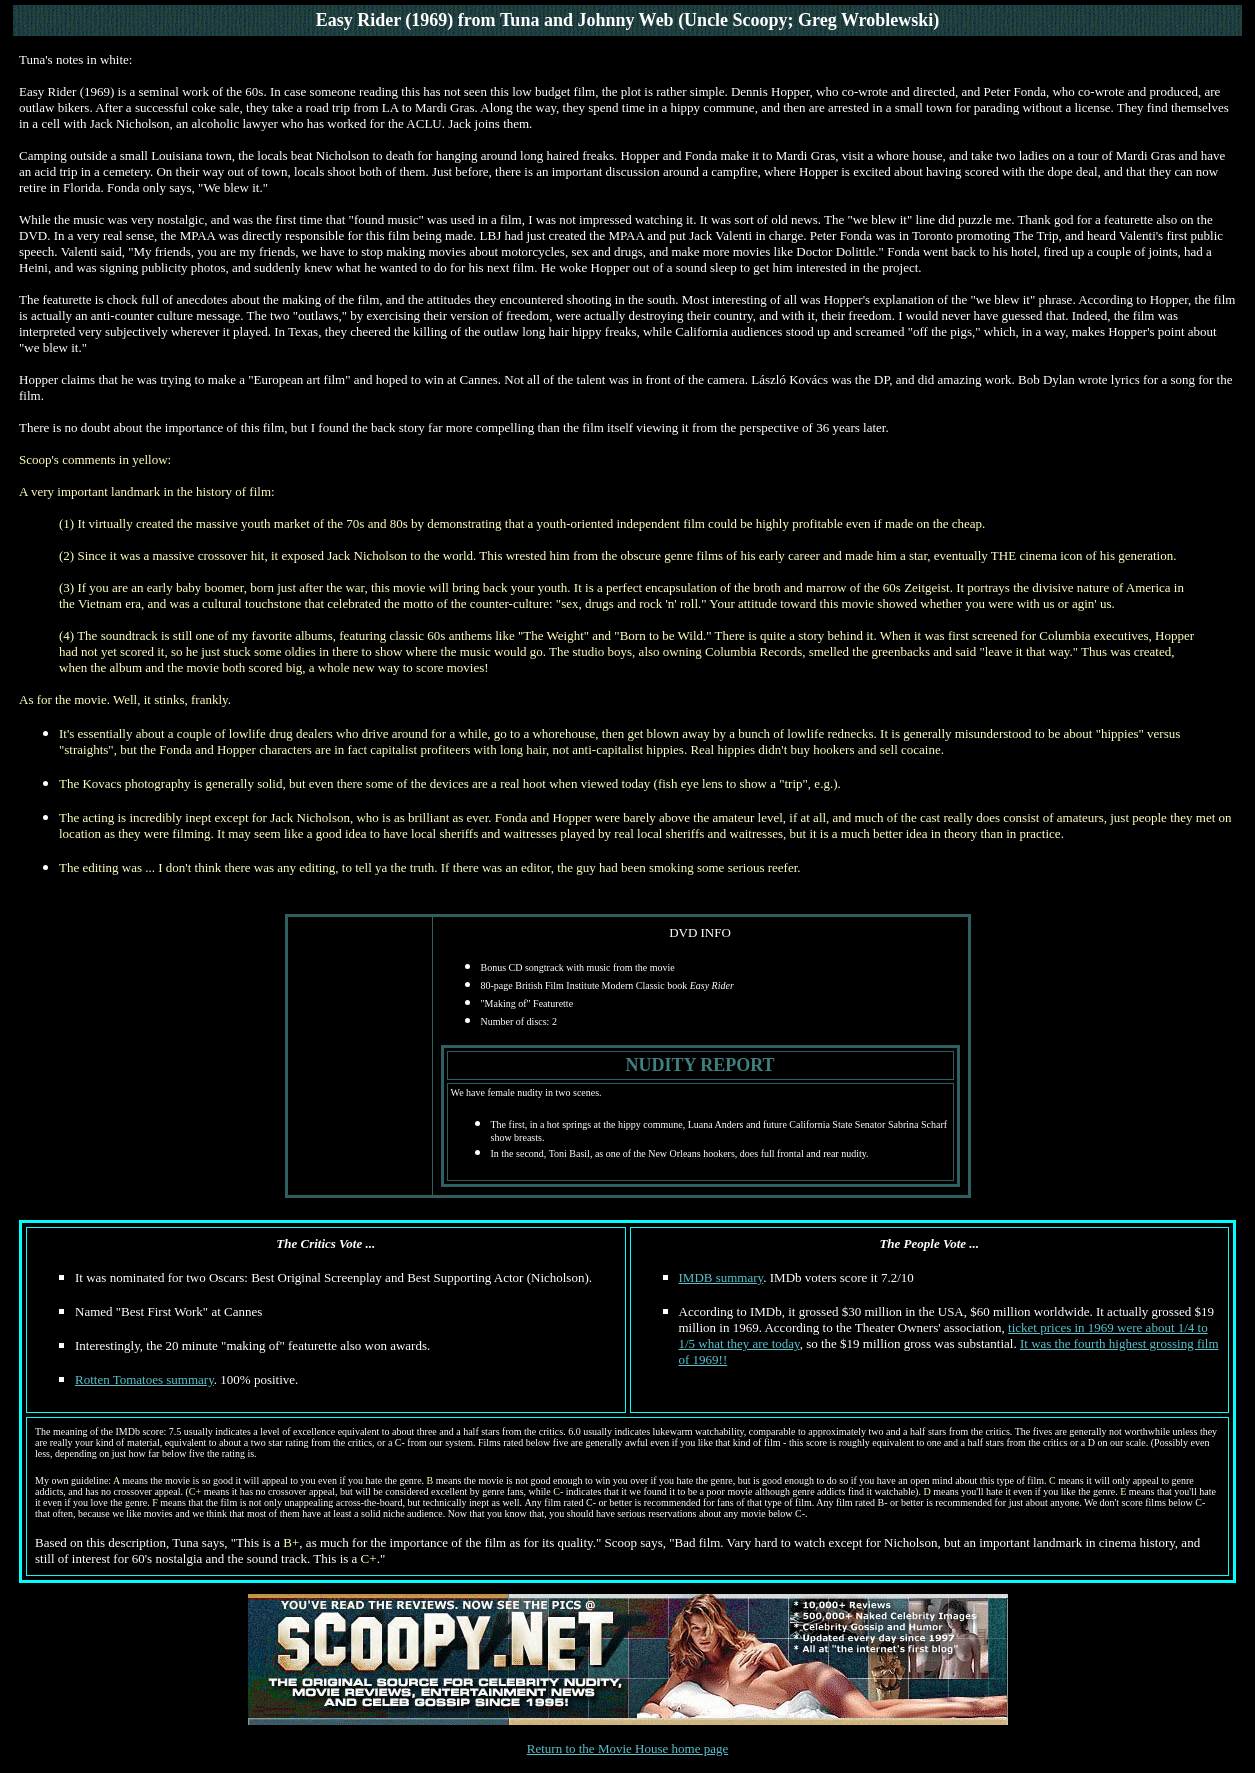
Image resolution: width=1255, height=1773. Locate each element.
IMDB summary (721, 1277)
